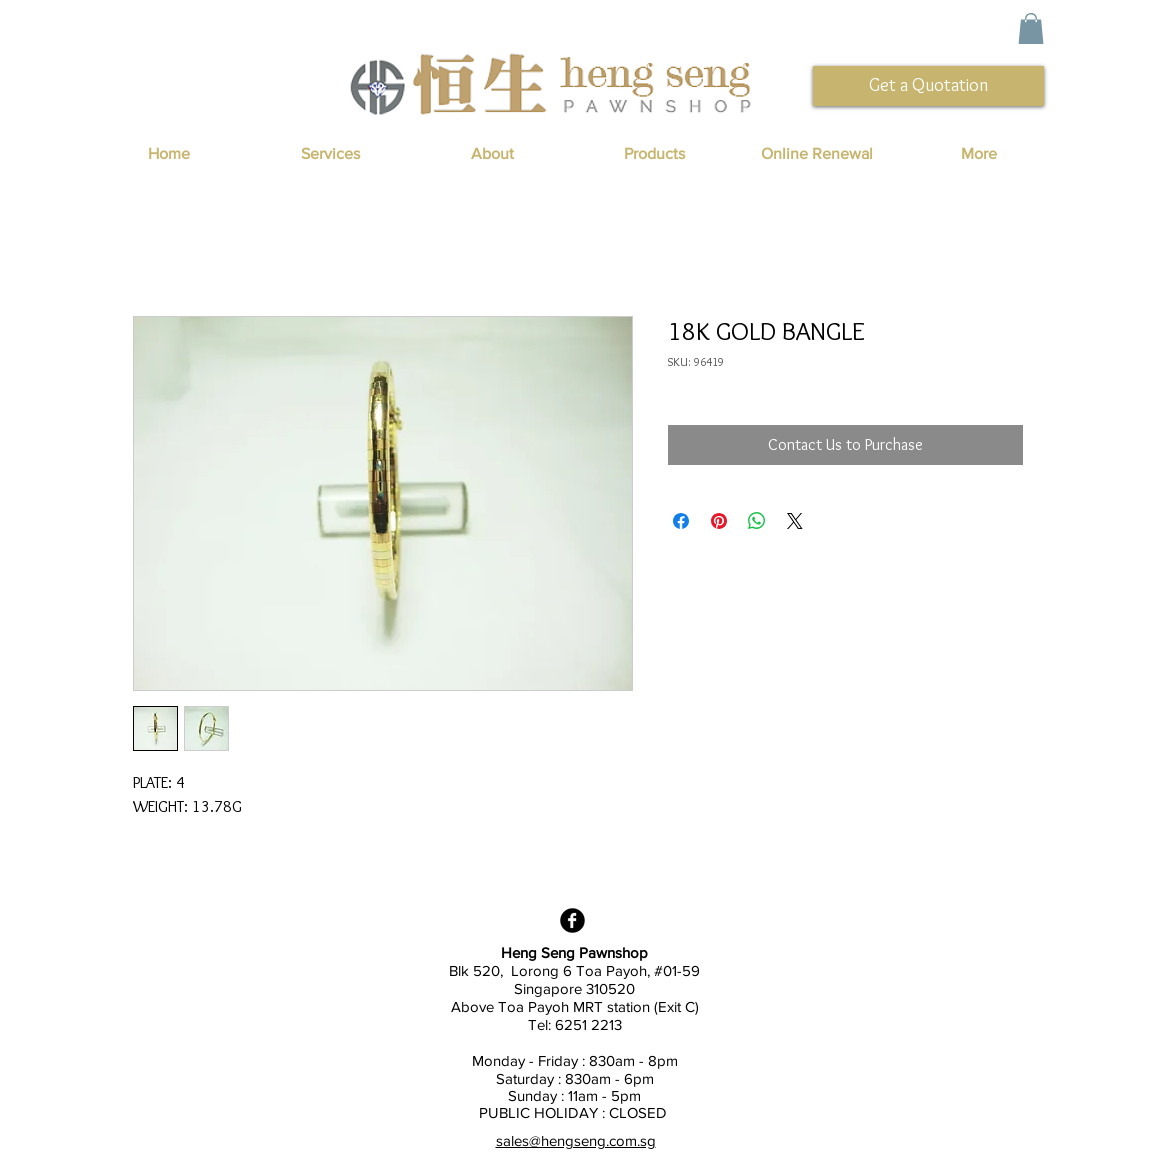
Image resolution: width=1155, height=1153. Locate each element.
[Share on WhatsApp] (757, 521)
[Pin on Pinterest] (719, 521)
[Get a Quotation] (928, 86)
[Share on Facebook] (681, 521)
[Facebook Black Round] (572, 920)
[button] (1031, 28)
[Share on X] (795, 521)
